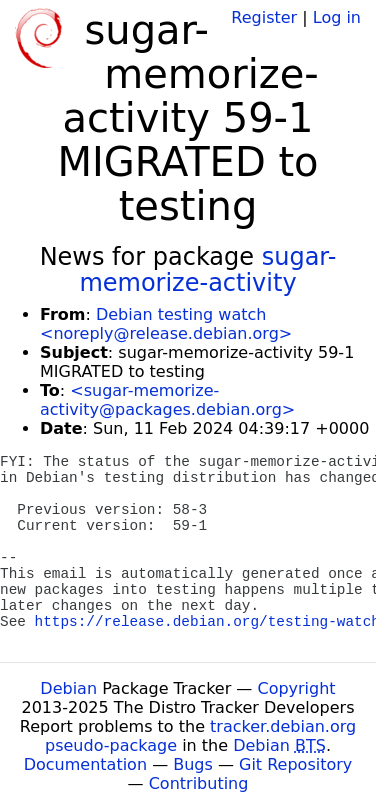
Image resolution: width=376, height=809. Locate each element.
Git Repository (295, 764)
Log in (337, 17)
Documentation (85, 764)
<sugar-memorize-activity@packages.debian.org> (167, 400)
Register (264, 17)
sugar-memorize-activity (207, 270)
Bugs (193, 764)
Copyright (296, 688)
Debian (68, 688)
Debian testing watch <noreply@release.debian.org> (166, 324)
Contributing (199, 783)
